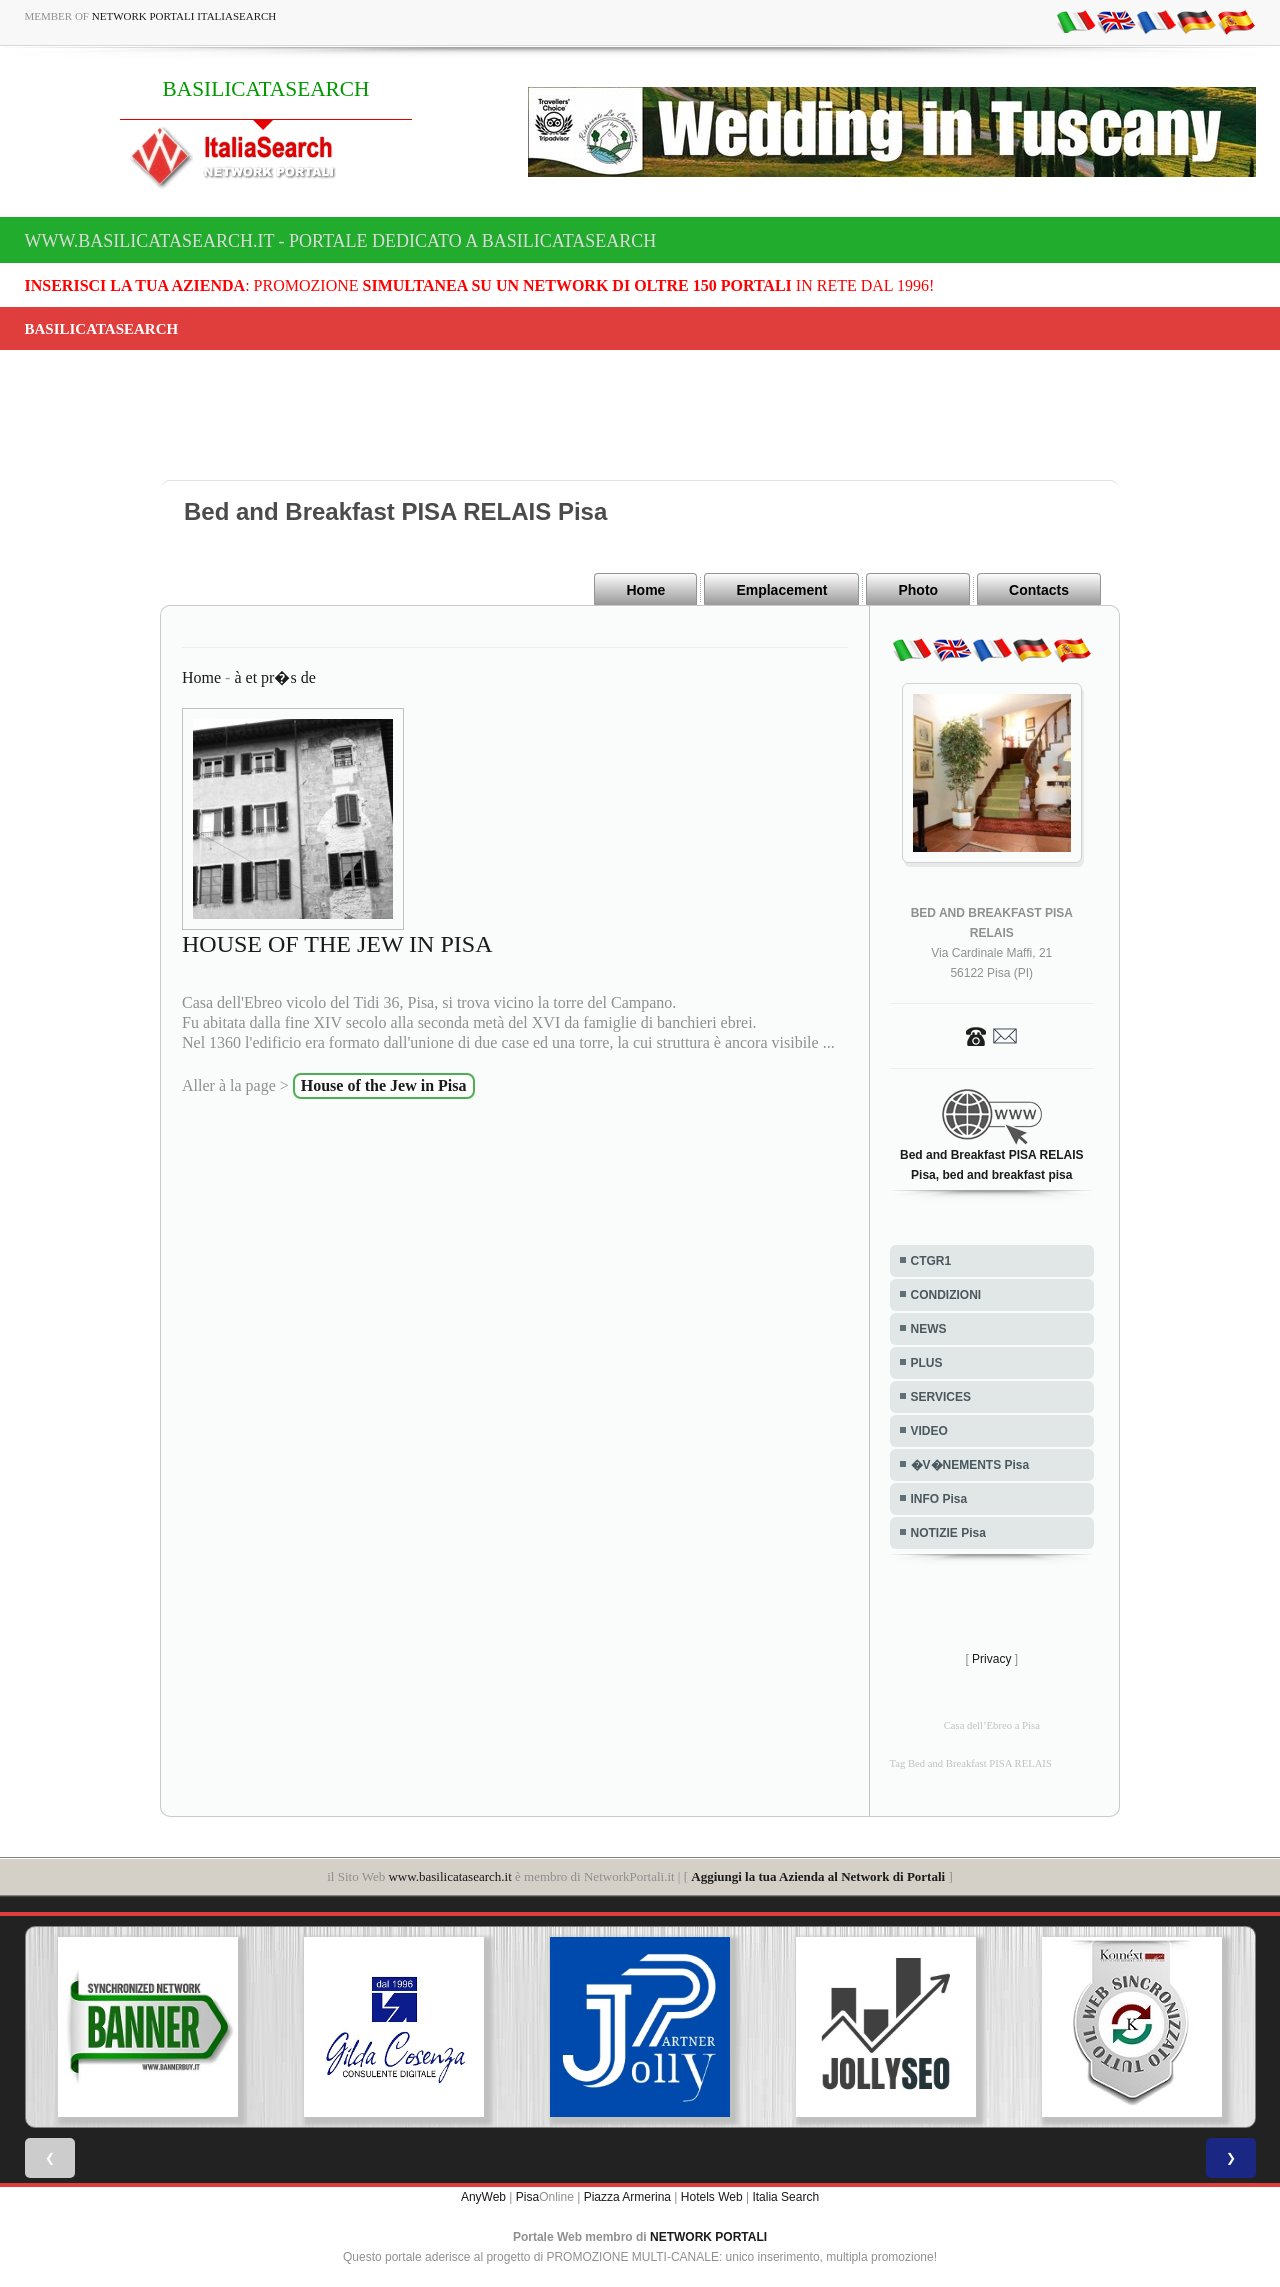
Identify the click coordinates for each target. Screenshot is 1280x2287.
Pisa (527, 2197)
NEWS (929, 1329)
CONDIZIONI (946, 1295)
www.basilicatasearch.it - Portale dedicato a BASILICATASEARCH (341, 241)
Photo (918, 590)
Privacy (991, 1659)
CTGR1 (931, 1261)
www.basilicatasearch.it (449, 1876)
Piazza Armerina (627, 2197)
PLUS (927, 1363)
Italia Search (785, 2197)
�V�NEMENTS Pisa (970, 1465)
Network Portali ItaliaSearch (184, 16)
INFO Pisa (939, 1499)
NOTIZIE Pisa (948, 1533)
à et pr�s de (274, 677)
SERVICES (941, 1397)
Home (645, 590)
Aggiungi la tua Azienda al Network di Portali (818, 1876)
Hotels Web (712, 2197)
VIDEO (929, 1431)
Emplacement (781, 590)
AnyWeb (483, 2197)
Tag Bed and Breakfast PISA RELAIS (971, 1763)
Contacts (1039, 590)
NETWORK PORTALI (708, 2237)
